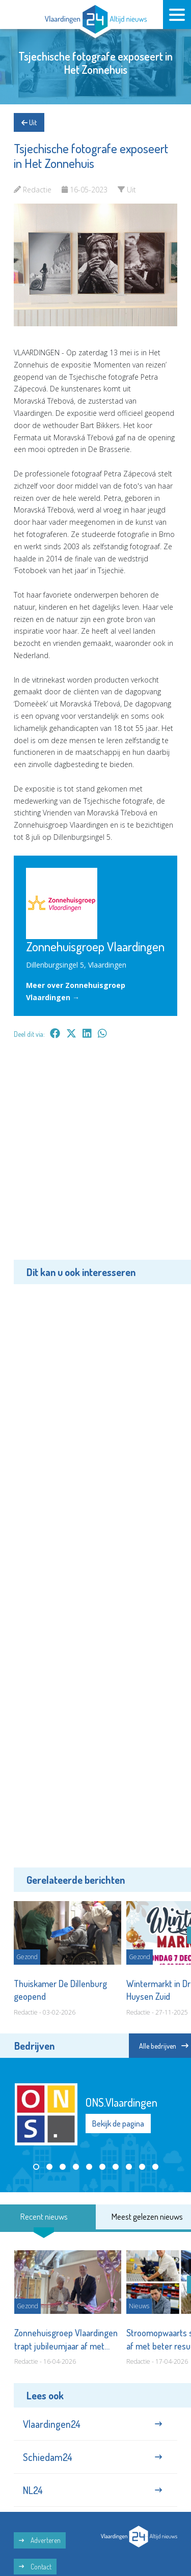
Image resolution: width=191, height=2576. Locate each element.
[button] (36, 2166)
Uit (29, 122)
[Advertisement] (95, 1156)
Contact (35, 2566)
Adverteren (40, 2540)
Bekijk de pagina (118, 2124)
